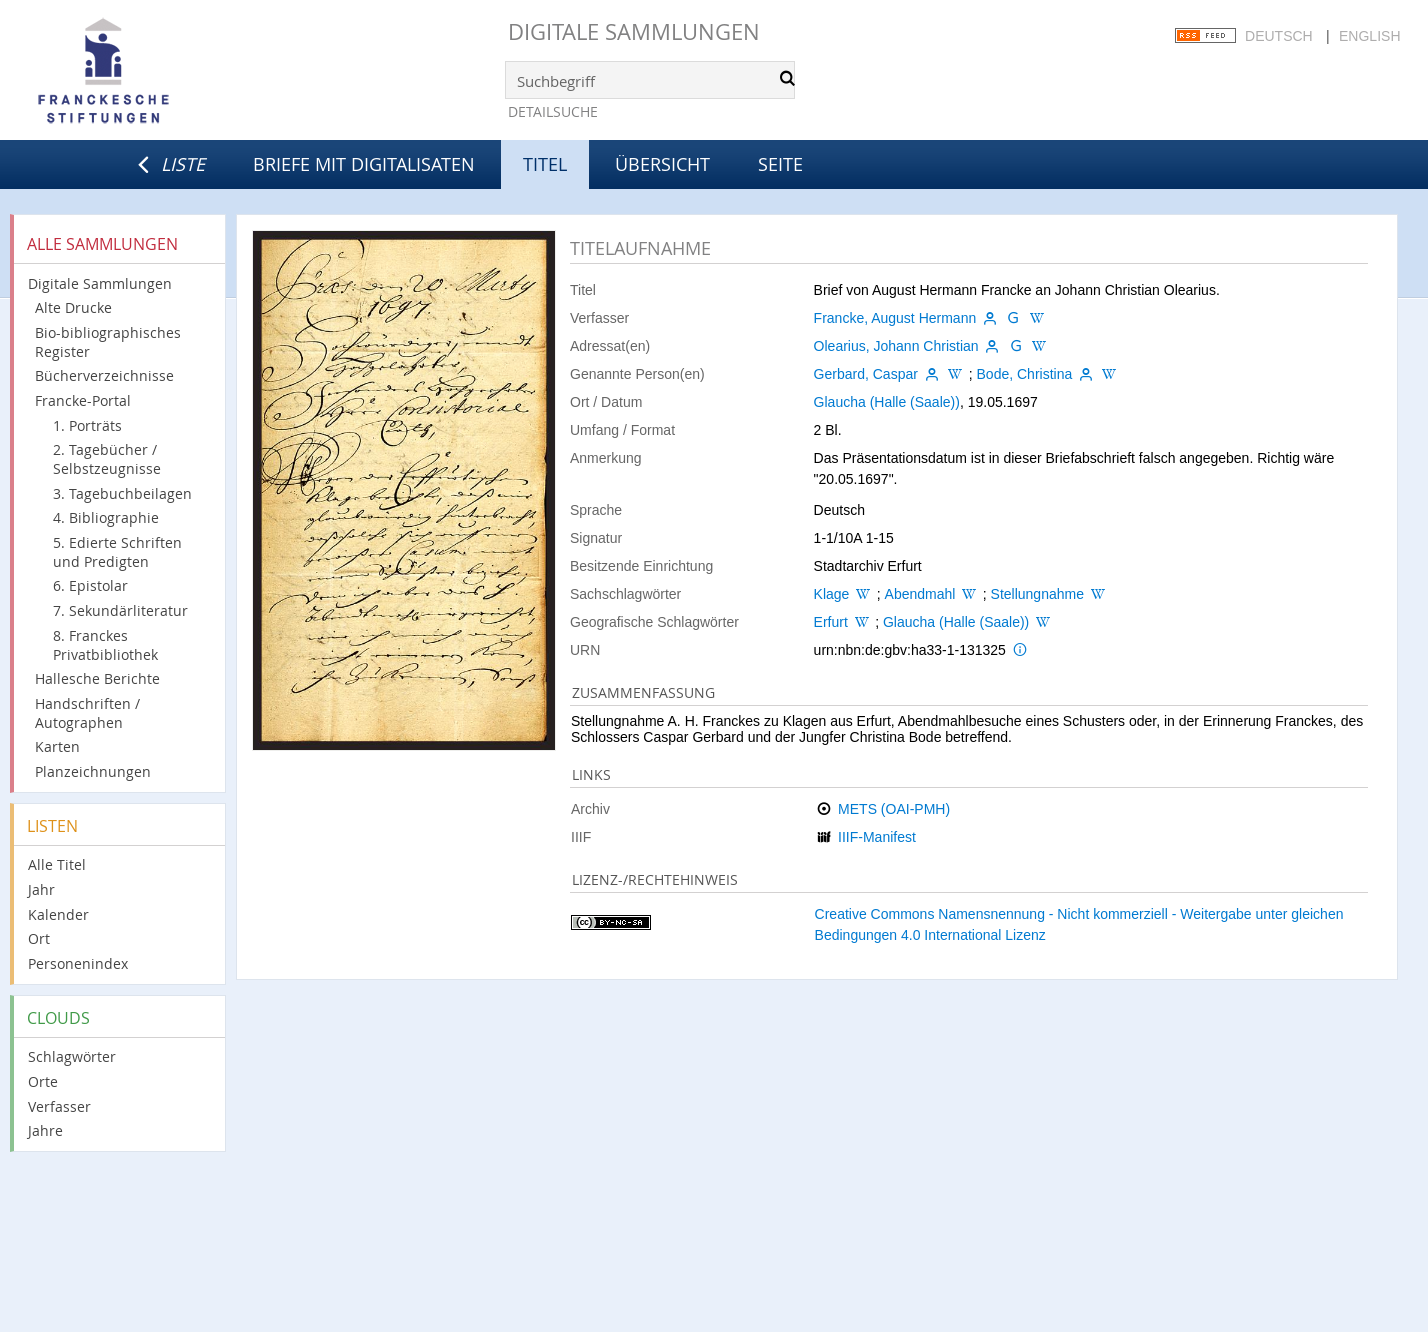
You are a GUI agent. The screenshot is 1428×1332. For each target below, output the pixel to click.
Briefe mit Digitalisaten (364, 164)
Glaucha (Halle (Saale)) (887, 402)
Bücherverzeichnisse (104, 375)
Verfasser (59, 1106)
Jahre (45, 1130)
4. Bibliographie (106, 517)
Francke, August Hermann (895, 318)
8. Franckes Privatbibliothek (105, 645)
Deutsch (1279, 36)
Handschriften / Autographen (87, 713)
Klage (832, 594)
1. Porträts (87, 425)
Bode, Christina (1025, 374)
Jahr (41, 889)
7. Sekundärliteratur (120, 610)
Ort (39, 938)
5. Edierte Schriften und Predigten (117, 552)
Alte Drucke (73, 307)
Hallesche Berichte (97, 678)
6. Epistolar (90, 585)
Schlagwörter (72, 1056)
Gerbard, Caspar (866, 374)
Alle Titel (57, 864)
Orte (43, 1081)
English (1369, 36)
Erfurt (831, 622)
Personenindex (78, 963)
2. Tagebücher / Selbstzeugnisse (107, 459)
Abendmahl (920, 594)
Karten (57, 746)
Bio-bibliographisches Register (108, 342)
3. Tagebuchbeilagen (122, 493)
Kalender (58, 914)
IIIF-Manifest (877, 837)
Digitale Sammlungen (634, 31)
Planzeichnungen (93, 771)
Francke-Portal (83, 400)
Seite (780, 164)
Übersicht (662, 164)
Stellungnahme (1037, 594)
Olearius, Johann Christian (896, 346)
